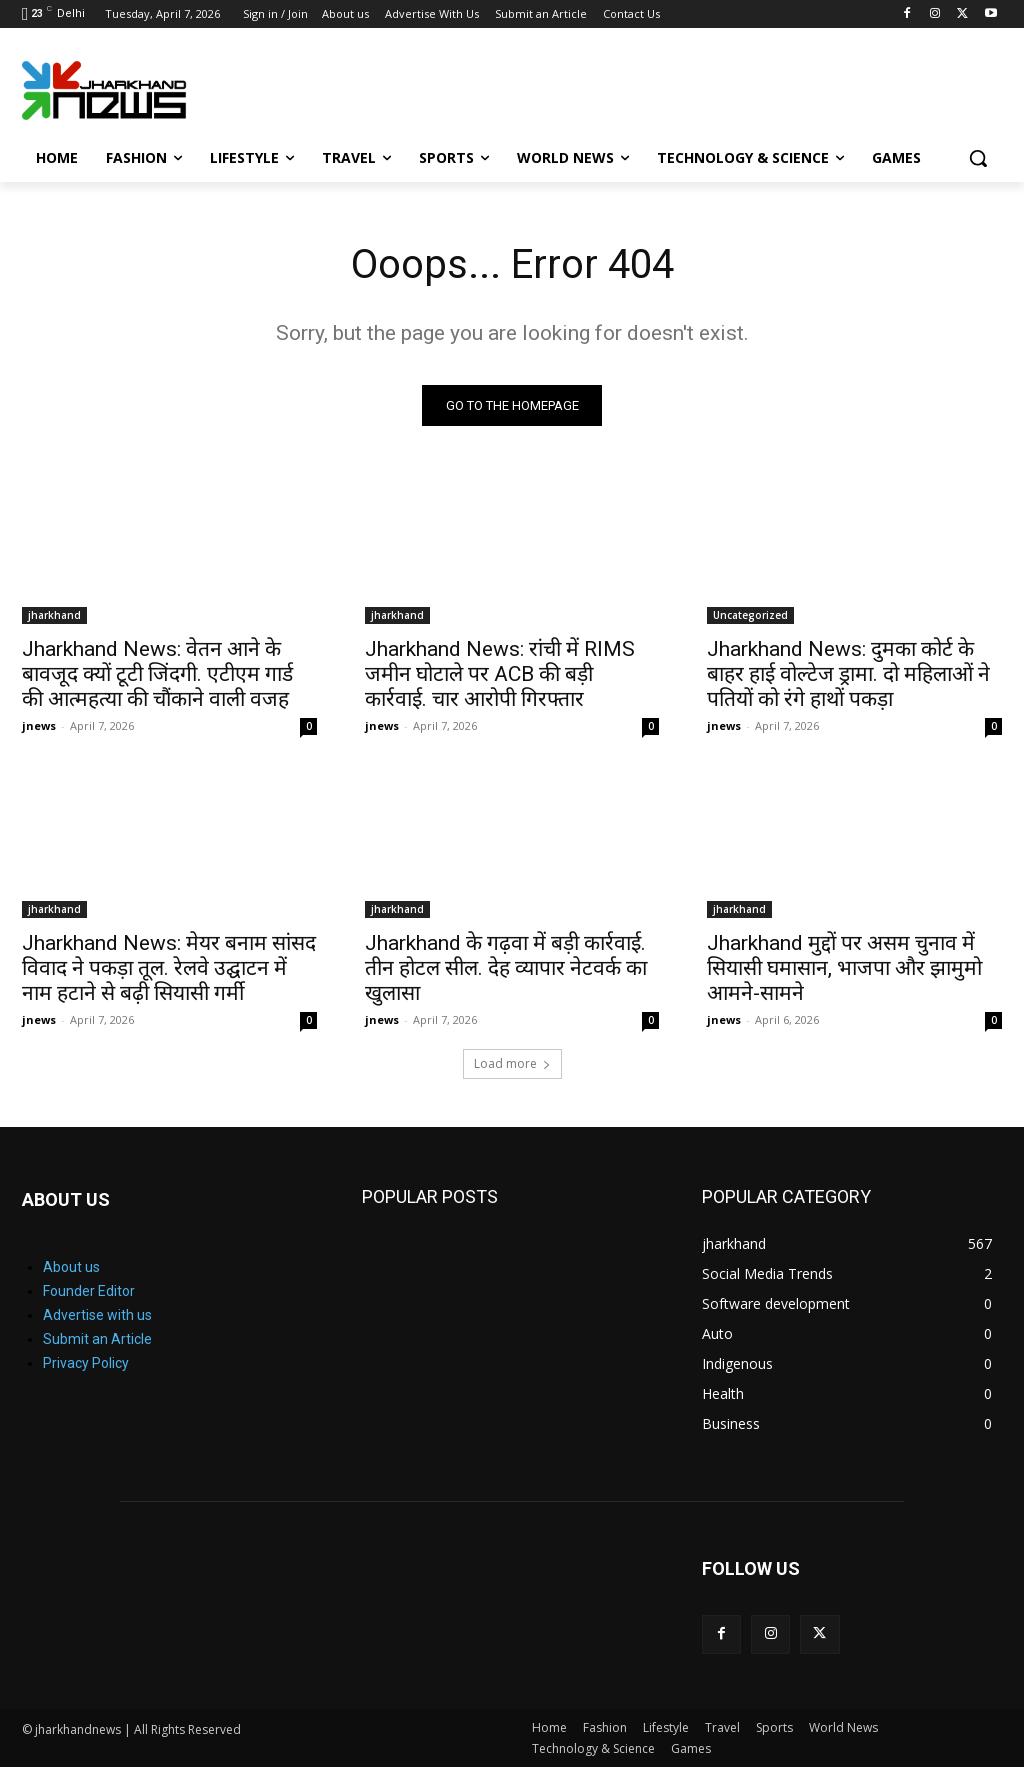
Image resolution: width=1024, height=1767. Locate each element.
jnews (39, 725)
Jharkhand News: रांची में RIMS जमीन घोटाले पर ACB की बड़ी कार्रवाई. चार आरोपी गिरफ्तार (500, 674)
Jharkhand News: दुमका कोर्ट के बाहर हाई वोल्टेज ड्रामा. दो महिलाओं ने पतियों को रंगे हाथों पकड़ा (848, 674)
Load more (512, 1063)
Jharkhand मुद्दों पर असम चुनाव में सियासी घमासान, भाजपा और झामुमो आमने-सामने (844, 968)
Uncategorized (750, 615)
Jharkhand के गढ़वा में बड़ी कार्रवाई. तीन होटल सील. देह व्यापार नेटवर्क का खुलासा (506, 968)
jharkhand (54, 615)
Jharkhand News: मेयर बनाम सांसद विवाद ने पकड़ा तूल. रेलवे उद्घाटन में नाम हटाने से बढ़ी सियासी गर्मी (169, 968)
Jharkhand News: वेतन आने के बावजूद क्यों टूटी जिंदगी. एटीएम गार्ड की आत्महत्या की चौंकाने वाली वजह (157, 674)
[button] (978, 158)
